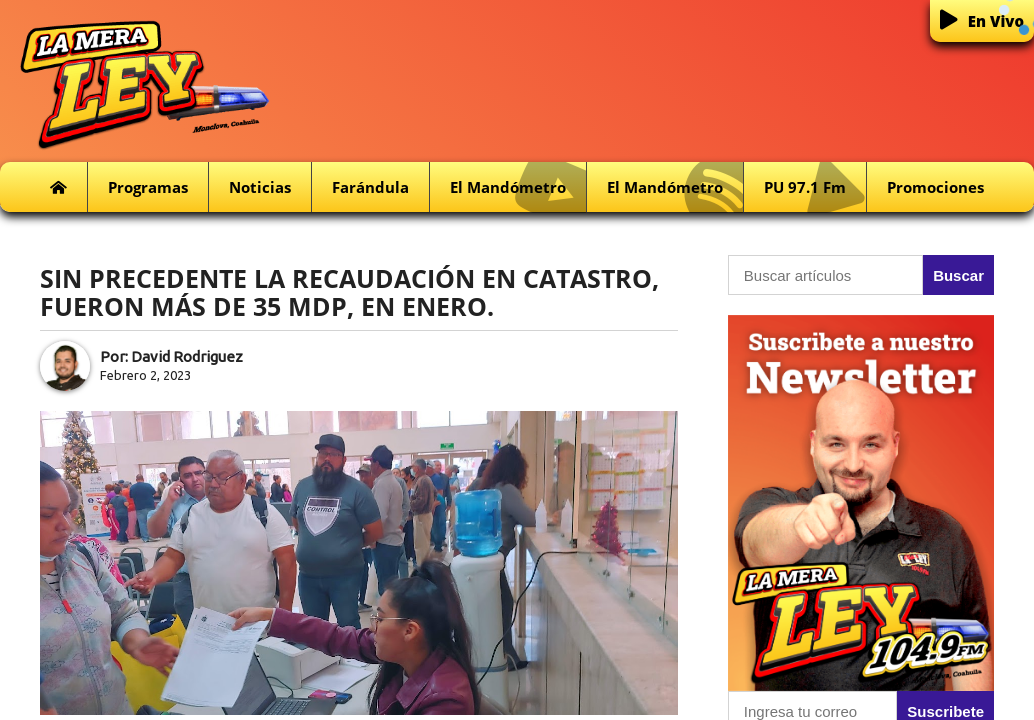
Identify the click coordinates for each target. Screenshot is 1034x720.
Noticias (260, 187)
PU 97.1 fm (815, 187)
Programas (148, 187)
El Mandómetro (518, 187)
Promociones (935, 187)
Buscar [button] (958, 275)
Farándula (370, 187)
